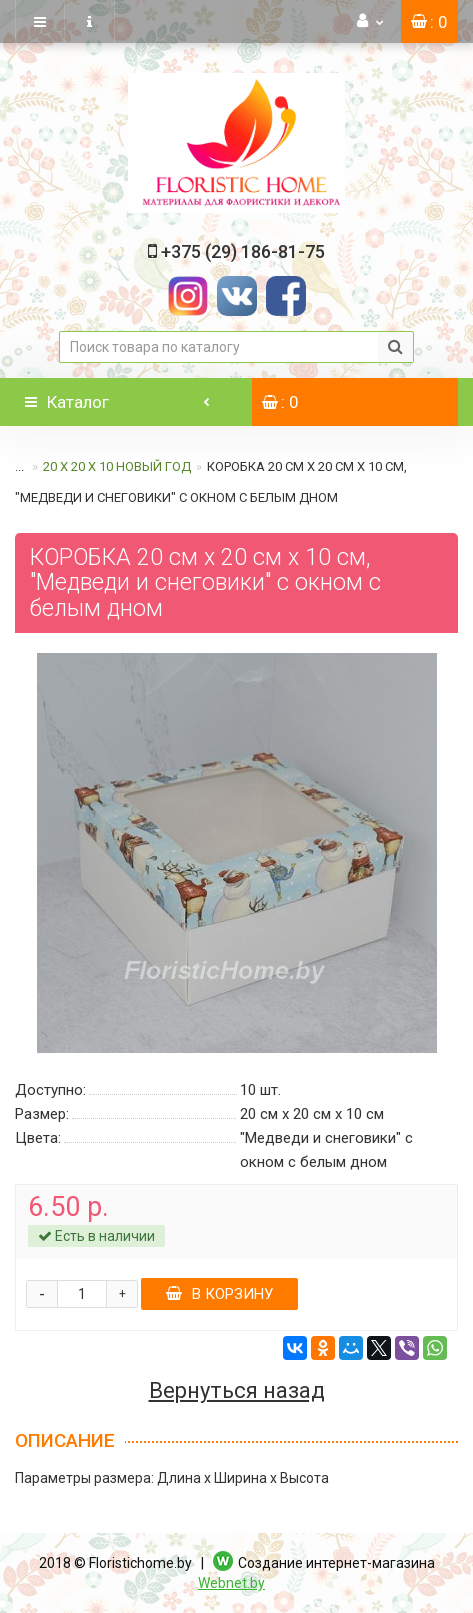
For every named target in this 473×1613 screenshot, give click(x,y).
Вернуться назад (237, 1391)
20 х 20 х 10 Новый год (117, 466)
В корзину (219, 1294)
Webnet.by (231, 1583)
